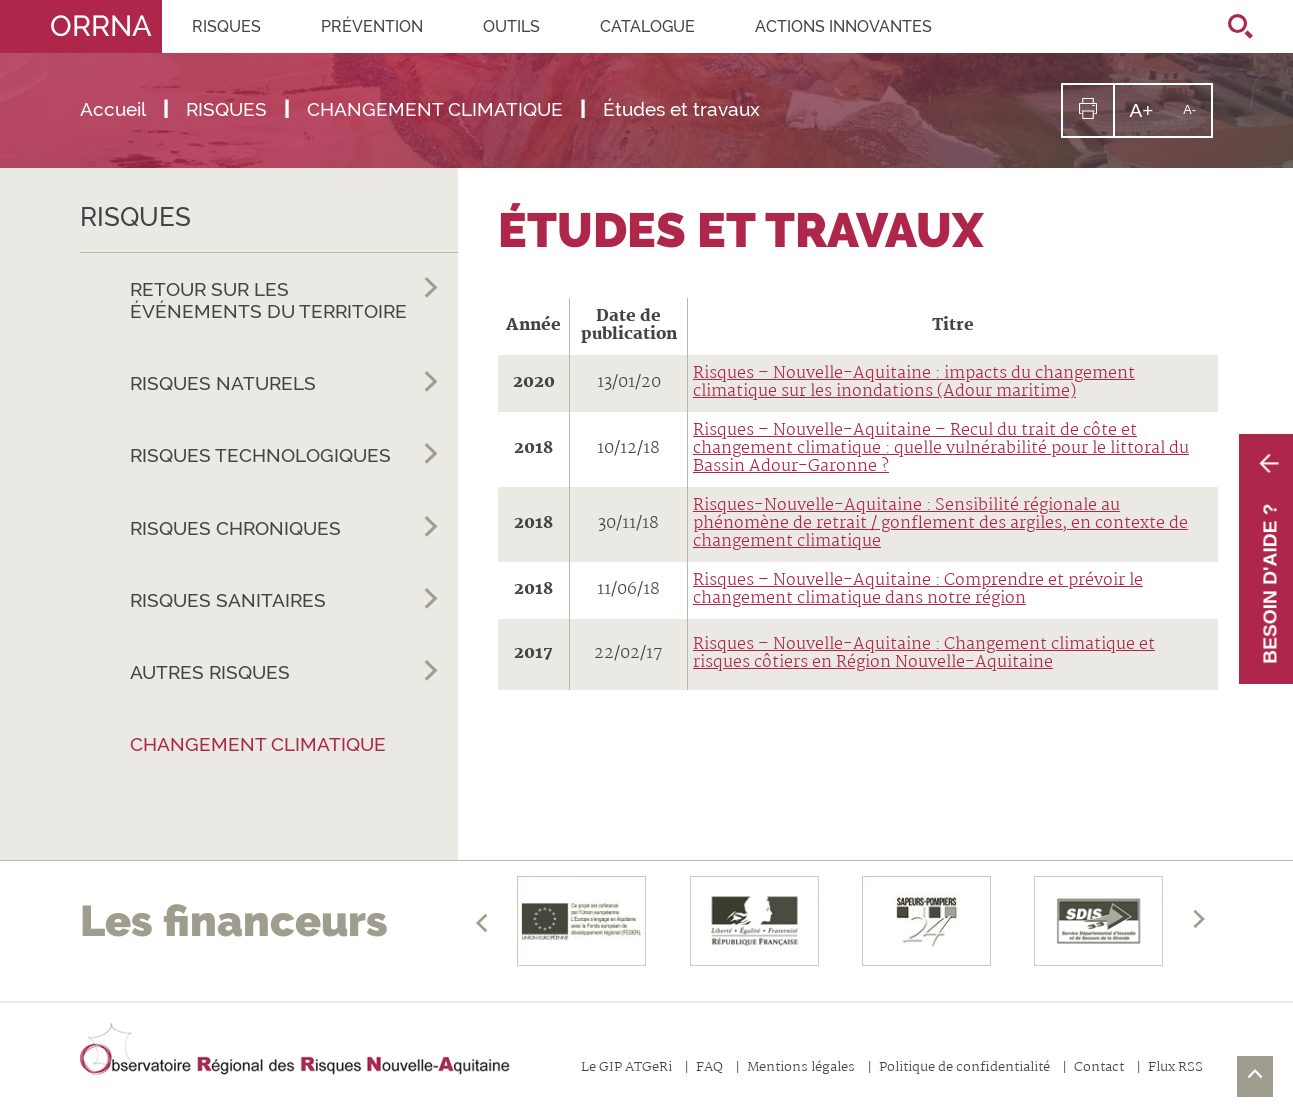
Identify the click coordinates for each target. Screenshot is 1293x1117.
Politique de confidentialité (964, 1068)
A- (1197, 119)
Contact (1099, 1068)
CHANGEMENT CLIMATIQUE (258, 744)
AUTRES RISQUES (284, 672)
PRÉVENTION (372, 26)
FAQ (709, 1068)
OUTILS (511, 26)
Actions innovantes (843, 26)
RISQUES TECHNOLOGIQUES (284, 455)
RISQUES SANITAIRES (284, 600)
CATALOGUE (647, 26)
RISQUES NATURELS (284, 383)
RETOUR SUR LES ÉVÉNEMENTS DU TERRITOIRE (284, 297)
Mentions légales (801, 1068)
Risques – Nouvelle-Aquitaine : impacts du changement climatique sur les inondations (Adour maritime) (914, 382)
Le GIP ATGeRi (626, 1068)
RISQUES (226, 26)
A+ (1148, 118)
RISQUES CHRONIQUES (284, 528)
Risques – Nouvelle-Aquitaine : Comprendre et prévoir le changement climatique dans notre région (918, 589)
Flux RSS (1175, 1068)
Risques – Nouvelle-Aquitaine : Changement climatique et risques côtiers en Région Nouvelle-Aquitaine (924, 653)
